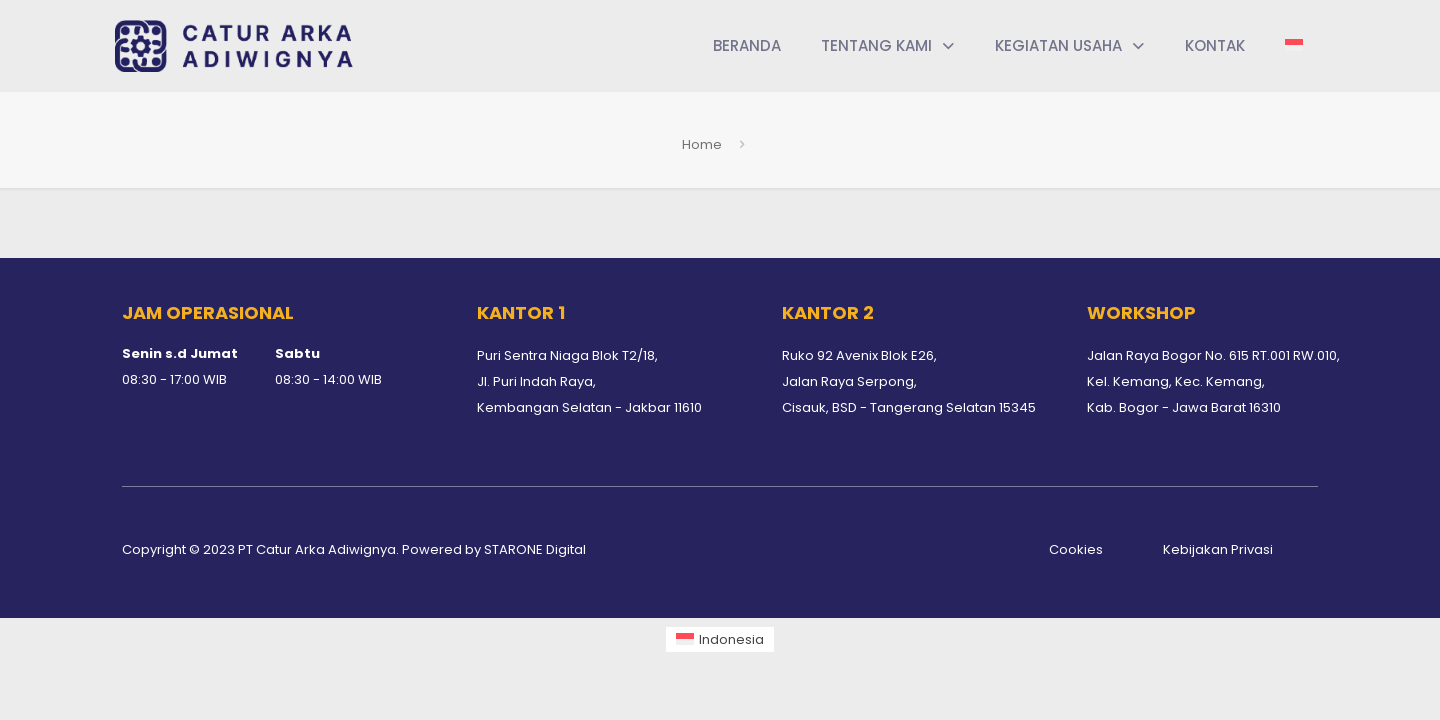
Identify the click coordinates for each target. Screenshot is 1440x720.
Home (702, 144)
